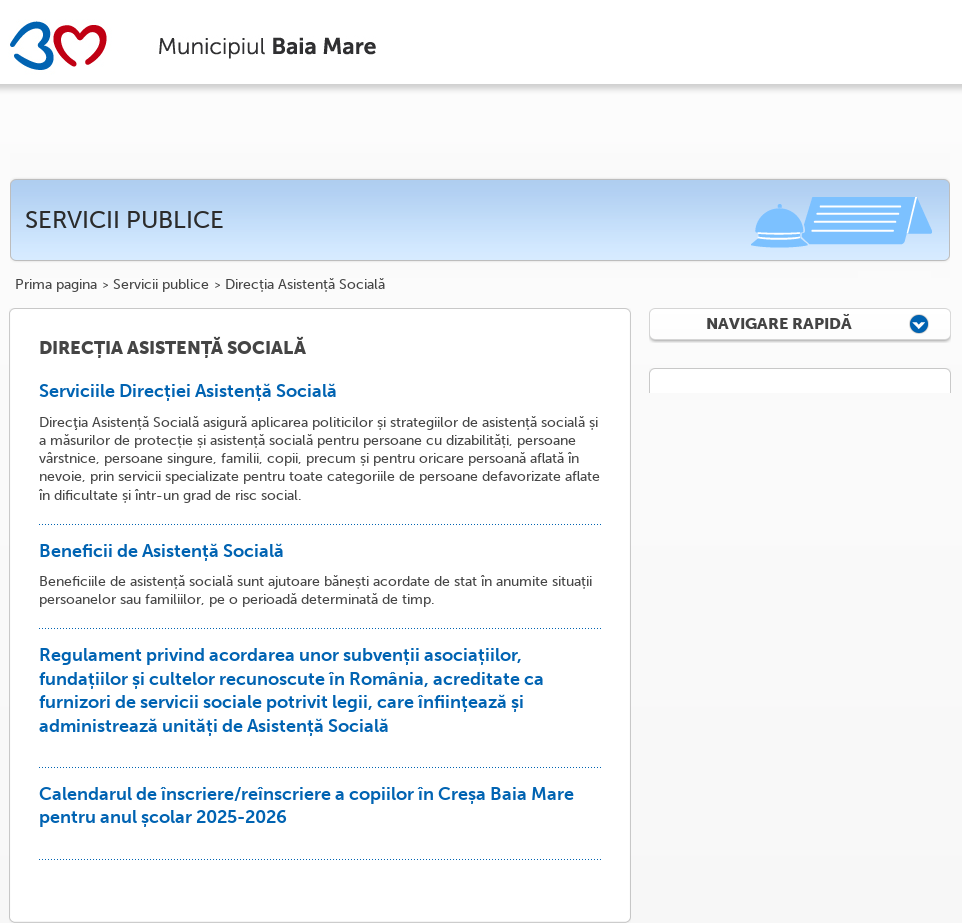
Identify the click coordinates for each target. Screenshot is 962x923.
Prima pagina (56, 285)
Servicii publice (161, 285)
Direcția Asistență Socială (305, 285)
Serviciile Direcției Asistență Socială (188, 391)
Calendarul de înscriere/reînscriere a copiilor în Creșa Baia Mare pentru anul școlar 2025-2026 (306, 805)
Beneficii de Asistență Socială (161, 551)
